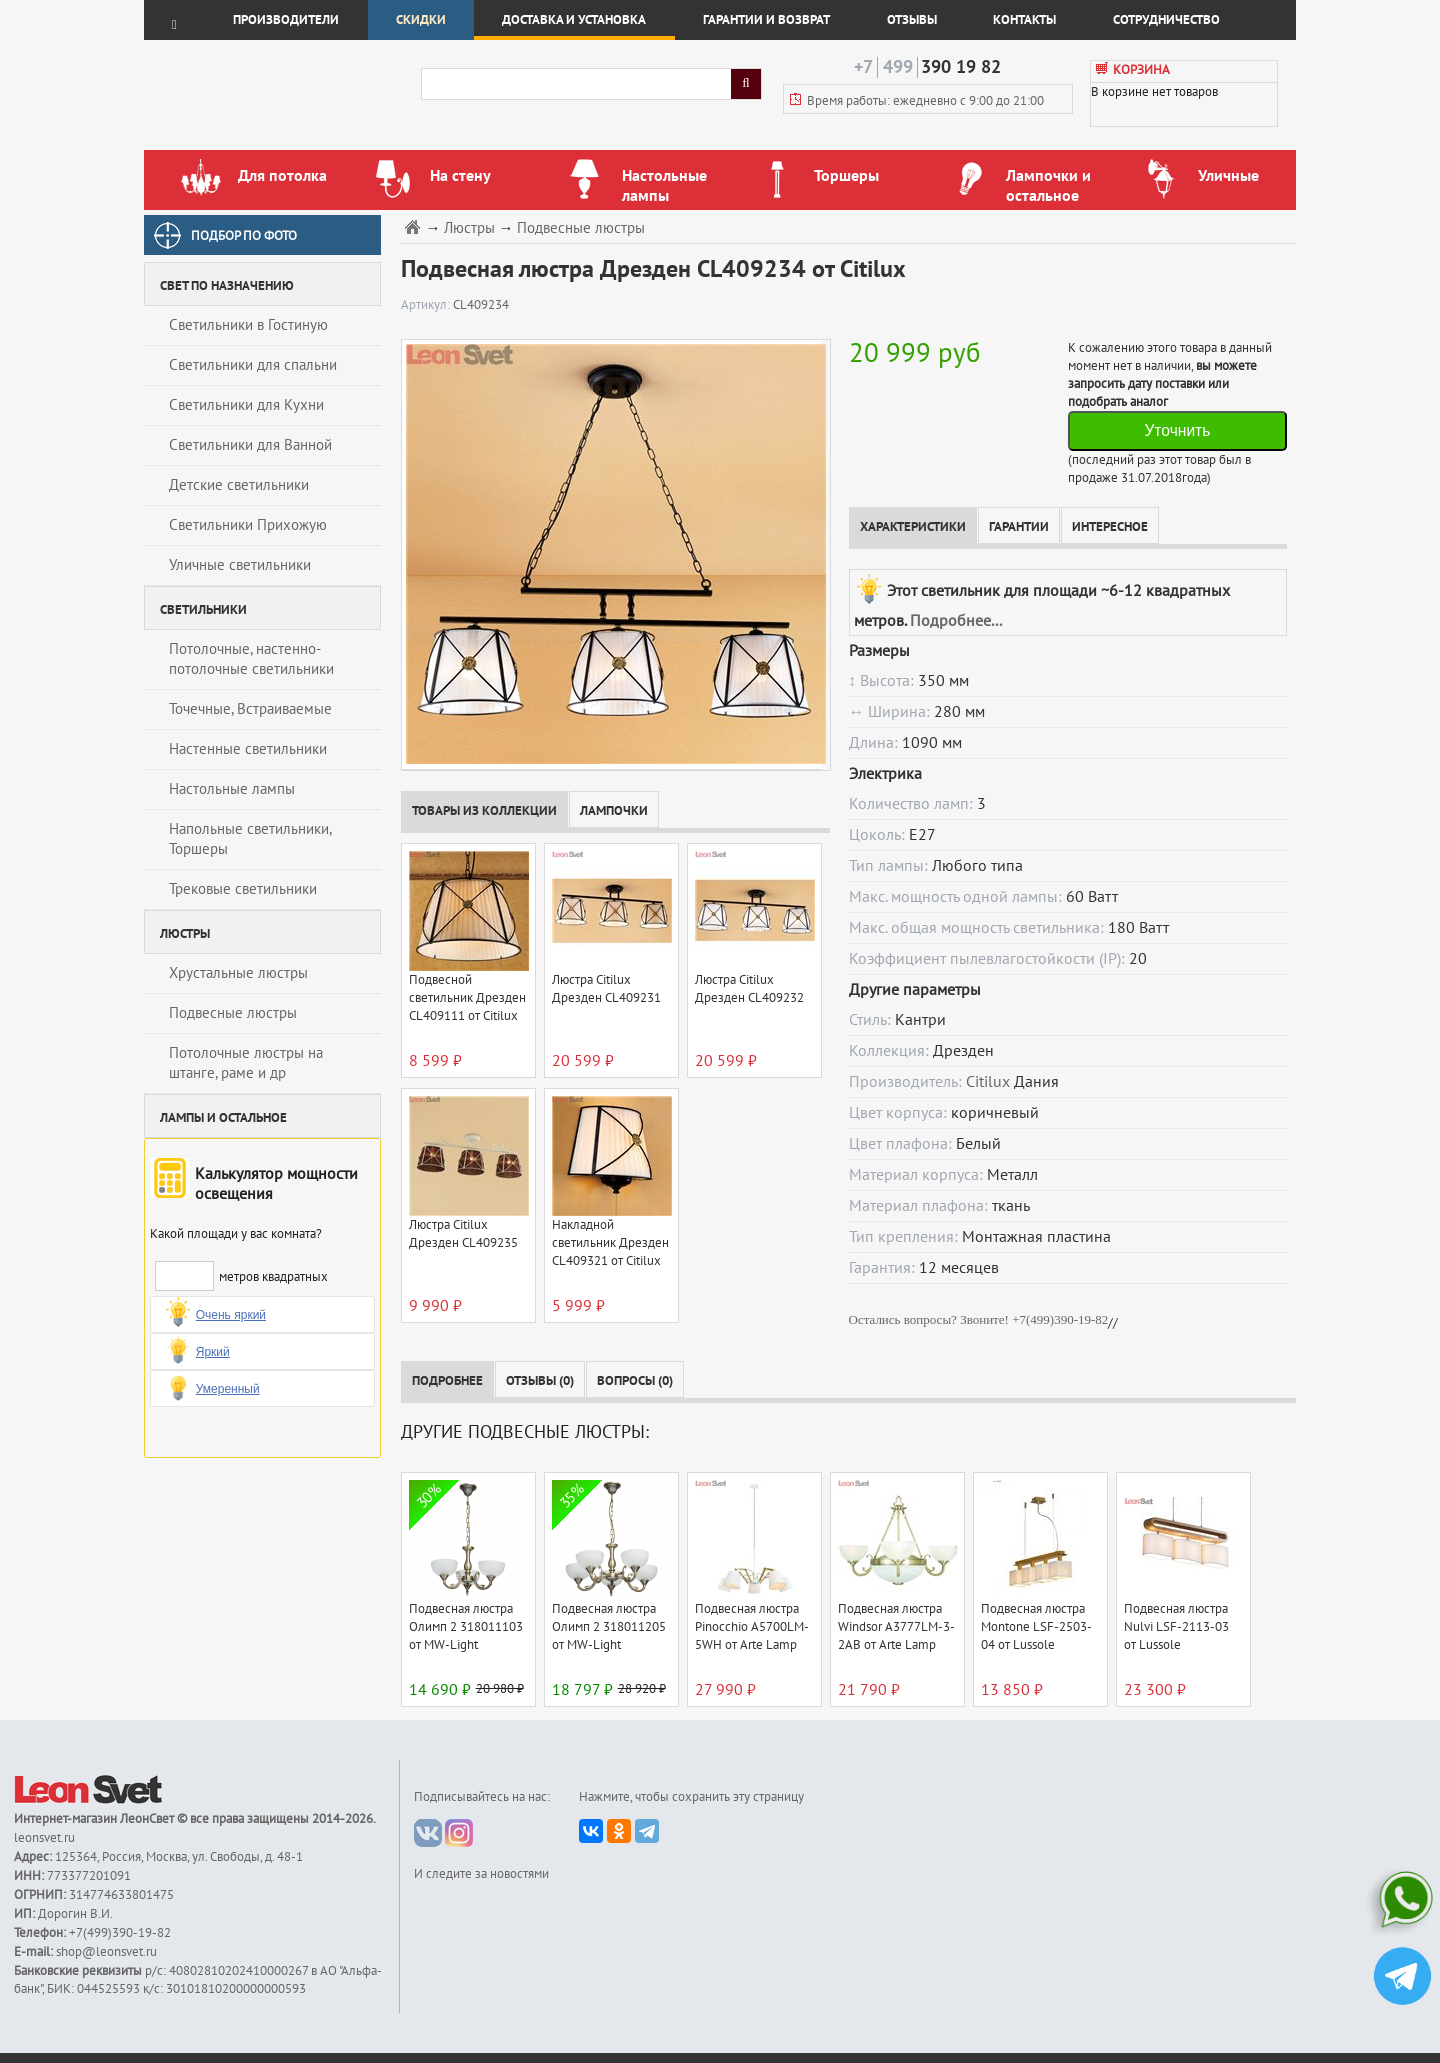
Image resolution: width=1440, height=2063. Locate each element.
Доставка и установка (574, 20)
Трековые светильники (243, 889)
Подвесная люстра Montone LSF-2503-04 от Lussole (1036, 1627)
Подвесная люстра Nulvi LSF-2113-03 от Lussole (1176, 1627)
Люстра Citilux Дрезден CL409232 (749, 989)
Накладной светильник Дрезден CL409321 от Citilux (610, 1243)
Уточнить (1177, 430)
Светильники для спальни (253, 365)
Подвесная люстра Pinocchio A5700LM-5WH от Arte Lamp (752, 1627)
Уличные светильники (240, 565)
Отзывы (912, 20)
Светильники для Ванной (250, 445)
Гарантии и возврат (766, 20)
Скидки (421, 20)
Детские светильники (239, 485)
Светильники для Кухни (246, 405)
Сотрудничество (1166, 20)
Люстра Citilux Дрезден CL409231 (606, 989)
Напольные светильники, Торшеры (250, 839)
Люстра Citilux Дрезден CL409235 (463, 1234)
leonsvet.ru (44, 1838)
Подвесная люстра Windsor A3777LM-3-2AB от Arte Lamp (896, 1627)
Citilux (988, 1082)
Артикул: (427, 305)
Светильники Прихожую (248, 525)
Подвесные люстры (233, 1013)
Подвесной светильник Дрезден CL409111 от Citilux (467, 998)
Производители (286, 20)
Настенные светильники (248, 749)
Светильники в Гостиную (248, 325)
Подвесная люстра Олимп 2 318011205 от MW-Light (609, 1627)
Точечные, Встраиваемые (250, 709)
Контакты (1024, 20)
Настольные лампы (232, 789)
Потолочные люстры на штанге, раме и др (246, 1063)
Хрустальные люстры (238, 973)
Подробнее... (956, 621)
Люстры (469, 228)
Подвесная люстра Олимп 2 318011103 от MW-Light (466, 1627)
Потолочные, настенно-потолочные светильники (251, 659)
